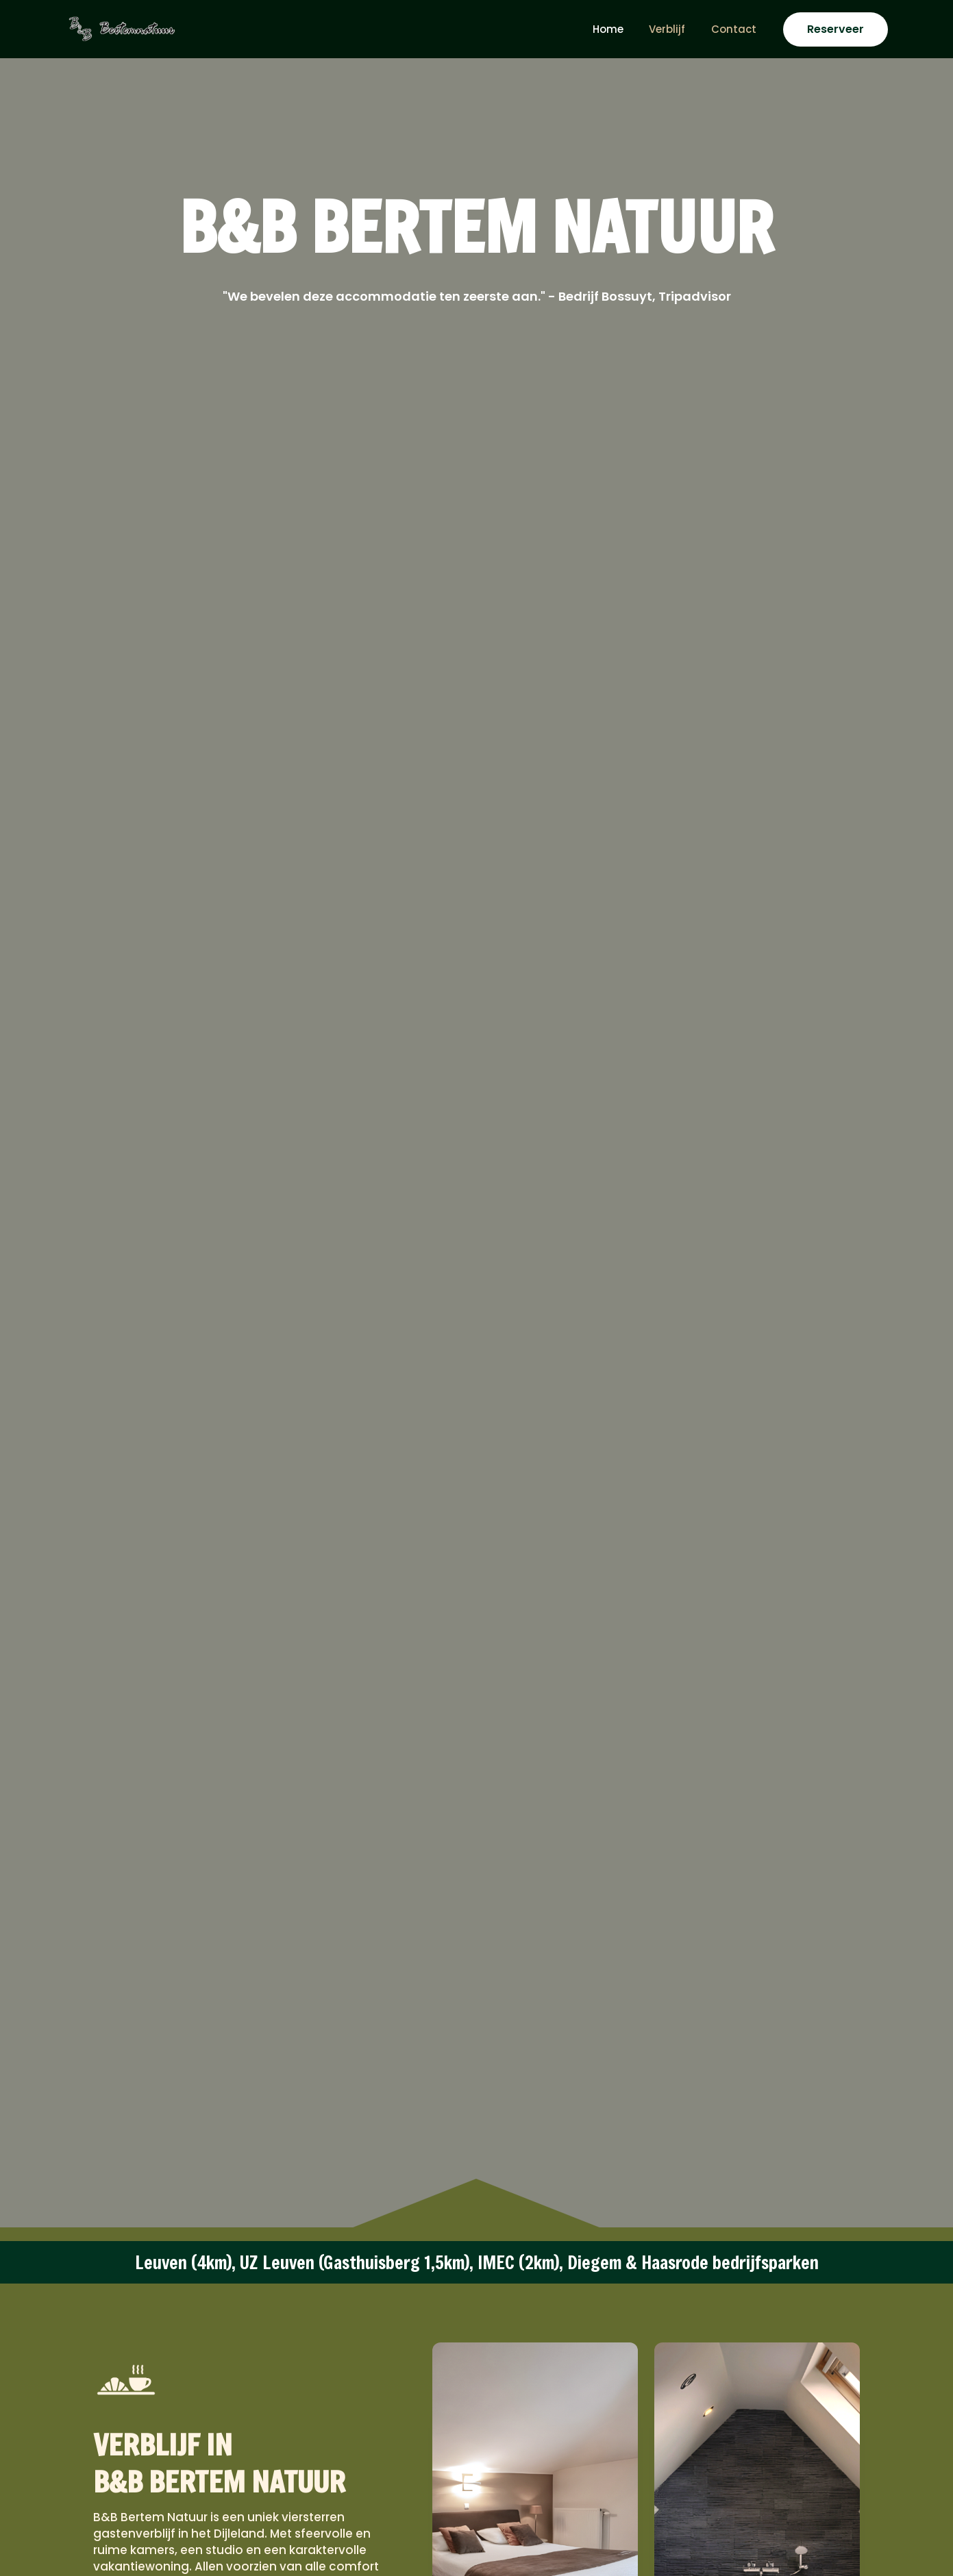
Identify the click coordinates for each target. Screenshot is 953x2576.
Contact (736, 29)
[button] (835, 29)
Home (621, 29)
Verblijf (675, 29)
